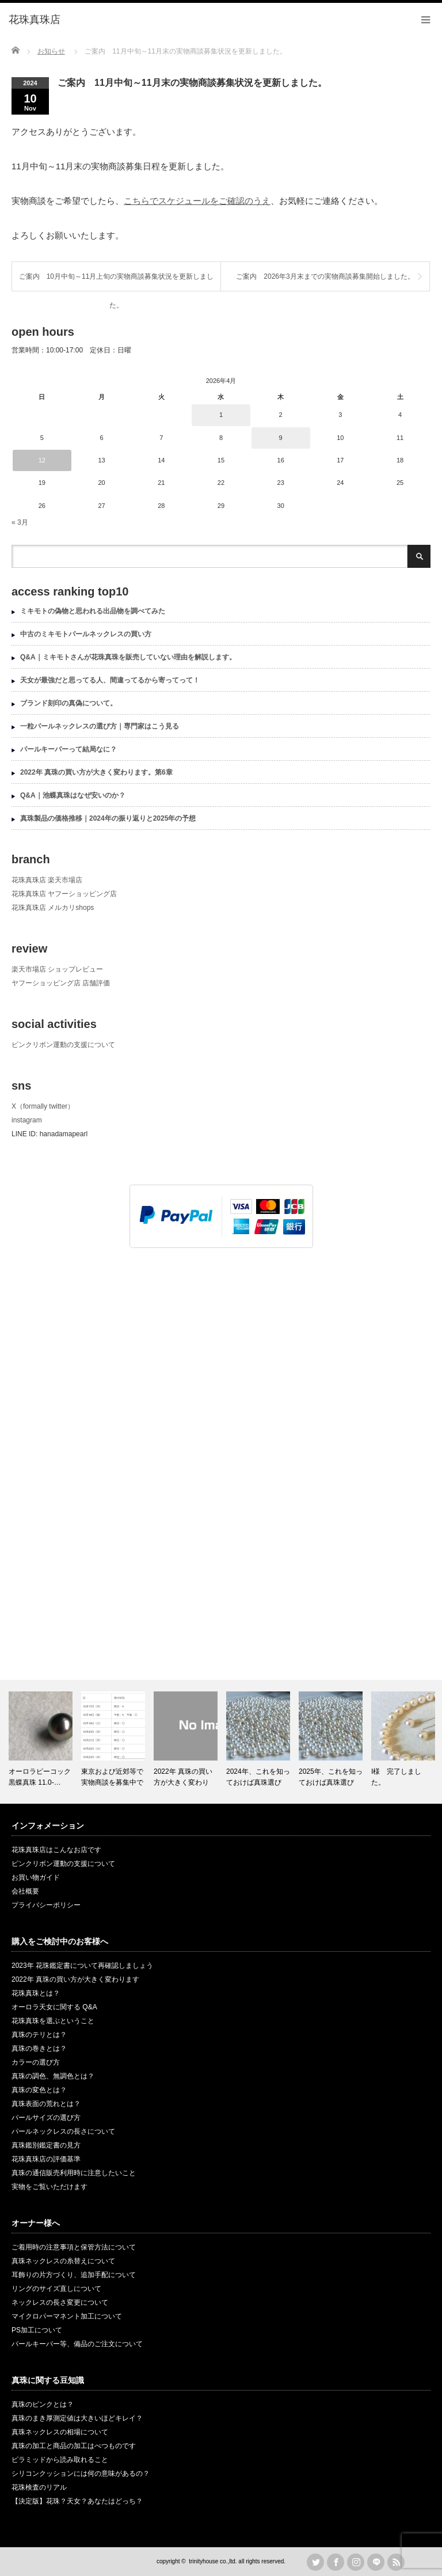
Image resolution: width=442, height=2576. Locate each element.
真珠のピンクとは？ (43, 2404)
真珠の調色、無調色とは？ (53, 2076)
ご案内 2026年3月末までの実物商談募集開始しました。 (325, 276)
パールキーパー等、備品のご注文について (77, 2344)
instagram (27, 1120)
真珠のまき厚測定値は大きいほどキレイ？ (77, 2418)
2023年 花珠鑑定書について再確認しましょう (82, 1966)
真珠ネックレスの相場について (60, 2432)
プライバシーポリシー (46, 1905)
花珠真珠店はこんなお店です (56, 1850)
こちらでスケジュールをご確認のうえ (197, 201)
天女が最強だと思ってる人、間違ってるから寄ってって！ (110, 680)
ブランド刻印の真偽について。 (68, 703)
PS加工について (37, 2330)
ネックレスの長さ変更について (60, 2302)
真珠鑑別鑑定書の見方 (46, 2145)
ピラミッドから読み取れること (60, 2460)
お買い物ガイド (36, 1877)
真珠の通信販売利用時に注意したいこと (74, 2173)
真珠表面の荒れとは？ (46, 2104)
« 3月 (20, 522)
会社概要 (25, 1891)
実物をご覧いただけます (49, 2187)
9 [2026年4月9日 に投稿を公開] (281, 437)
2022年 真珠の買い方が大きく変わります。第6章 (96, 772)
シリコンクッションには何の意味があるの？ (81, 2473)
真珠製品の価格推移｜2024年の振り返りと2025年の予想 (108, 818)
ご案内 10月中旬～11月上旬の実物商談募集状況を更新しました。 (116, 281)
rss (396, 2562)
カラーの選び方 (36, 2062)
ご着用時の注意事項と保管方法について (74, 2247)
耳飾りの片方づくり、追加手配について (74, 2275)
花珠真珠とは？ (36, 1993)
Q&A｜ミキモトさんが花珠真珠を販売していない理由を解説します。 (128, 657)
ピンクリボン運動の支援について (63, 1045)
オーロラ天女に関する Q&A (54, 2007)
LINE (375, 2562)
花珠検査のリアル (39, 2487)
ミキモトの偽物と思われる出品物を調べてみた (92, 611)
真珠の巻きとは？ (39, 2048)
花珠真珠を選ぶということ (53, 2021)
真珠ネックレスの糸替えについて (63, 2261)
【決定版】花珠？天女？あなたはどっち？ (77, 2501)
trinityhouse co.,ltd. (213, 2561)
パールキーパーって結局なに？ (68, 749)
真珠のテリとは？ (39, 2035)
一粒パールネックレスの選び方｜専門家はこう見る (99, 726)
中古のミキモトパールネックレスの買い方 (85, 634)
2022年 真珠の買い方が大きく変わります (75, 1979)
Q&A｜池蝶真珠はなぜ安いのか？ (72, 795)
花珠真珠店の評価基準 (46, 2159)
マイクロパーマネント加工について (67, 2316)
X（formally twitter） (43, 1106)
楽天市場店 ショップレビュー (57, 969)
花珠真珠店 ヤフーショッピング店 (64, 894)
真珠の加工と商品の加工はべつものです (74, 2446)
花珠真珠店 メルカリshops (53, 908)
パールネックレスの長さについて (63, 2131)
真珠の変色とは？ (39, 2090)
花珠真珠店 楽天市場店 (47, 880)
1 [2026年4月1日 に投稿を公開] (221, 414)
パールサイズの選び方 (46, 2118)
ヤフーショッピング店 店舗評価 (61, 983)
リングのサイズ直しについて (56, 2289)
